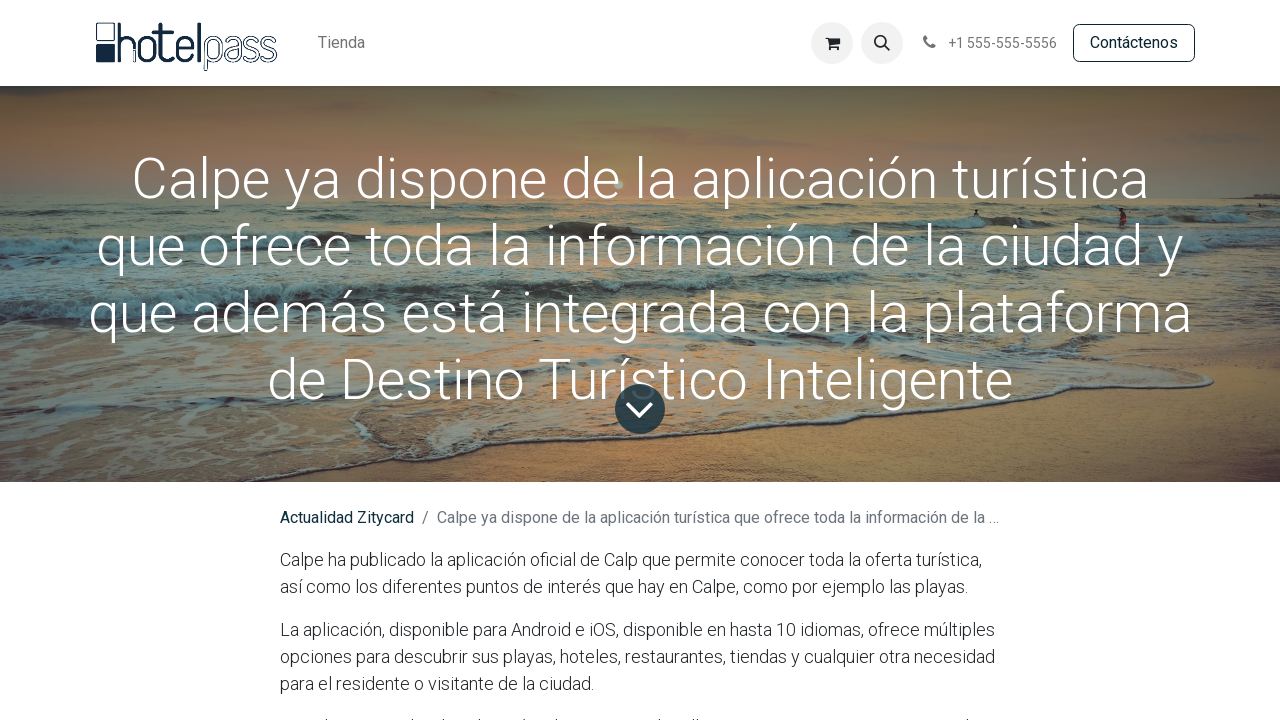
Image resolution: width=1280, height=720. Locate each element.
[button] (882, 43)
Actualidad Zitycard (347, 517)
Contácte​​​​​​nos (1134, 42)
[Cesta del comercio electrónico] (832, 43)
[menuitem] (341, 43)
